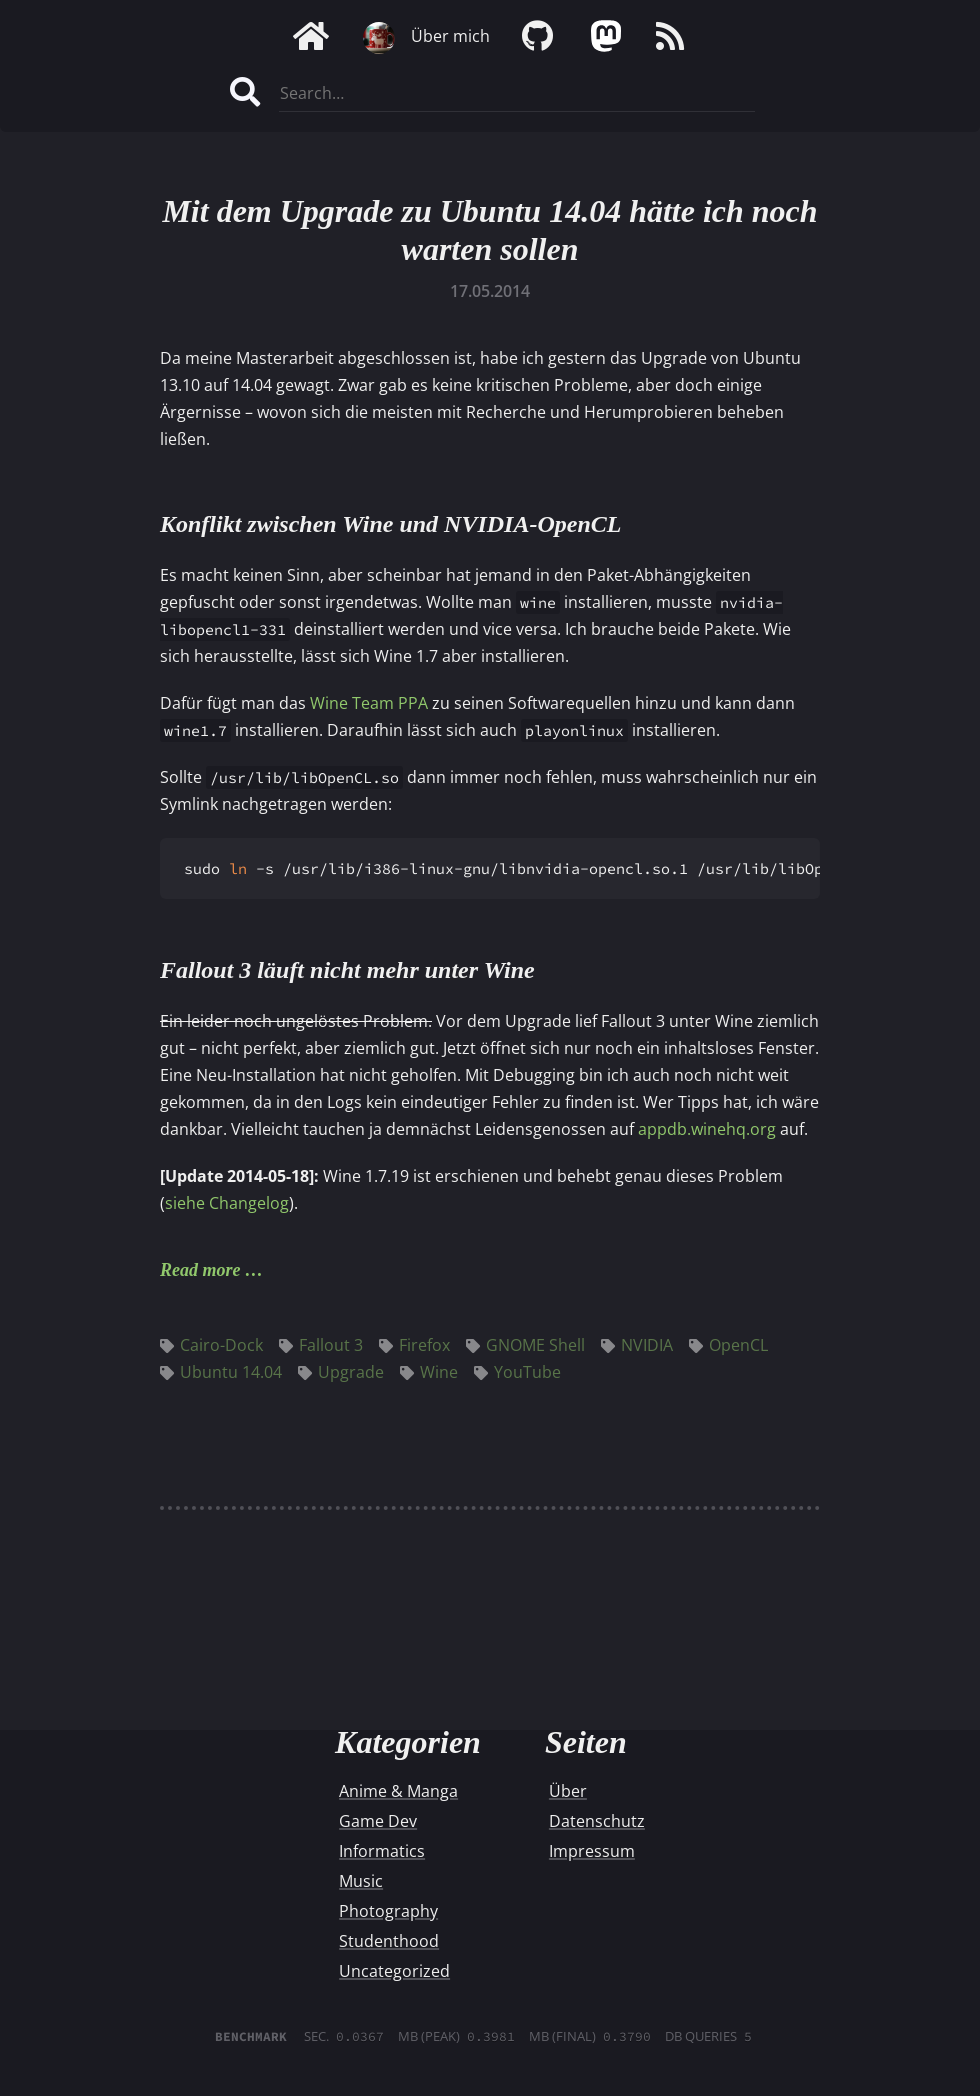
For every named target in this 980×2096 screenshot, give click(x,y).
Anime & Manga (398, 1791)
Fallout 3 (321, 1345)
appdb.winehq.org (707, 1129)
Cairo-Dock (211, 1345)
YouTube (517, 1372)
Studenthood (389, 1941)
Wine (429, 1372)
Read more (200, 1270)
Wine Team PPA (369, 703)
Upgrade (341, 1372)
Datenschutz (597, 1821)
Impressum (592, 1851)
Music (361, 1881)
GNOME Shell (525, 1345)
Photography (388, 1911)
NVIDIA (637, 1345)
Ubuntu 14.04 (221, 1372)
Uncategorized (394, 1971)
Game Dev (378, 1821)
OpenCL (728, 1345)
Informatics (382, 1851)
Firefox (414, 1345)
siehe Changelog (227, 1203)
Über (568, 1791)
